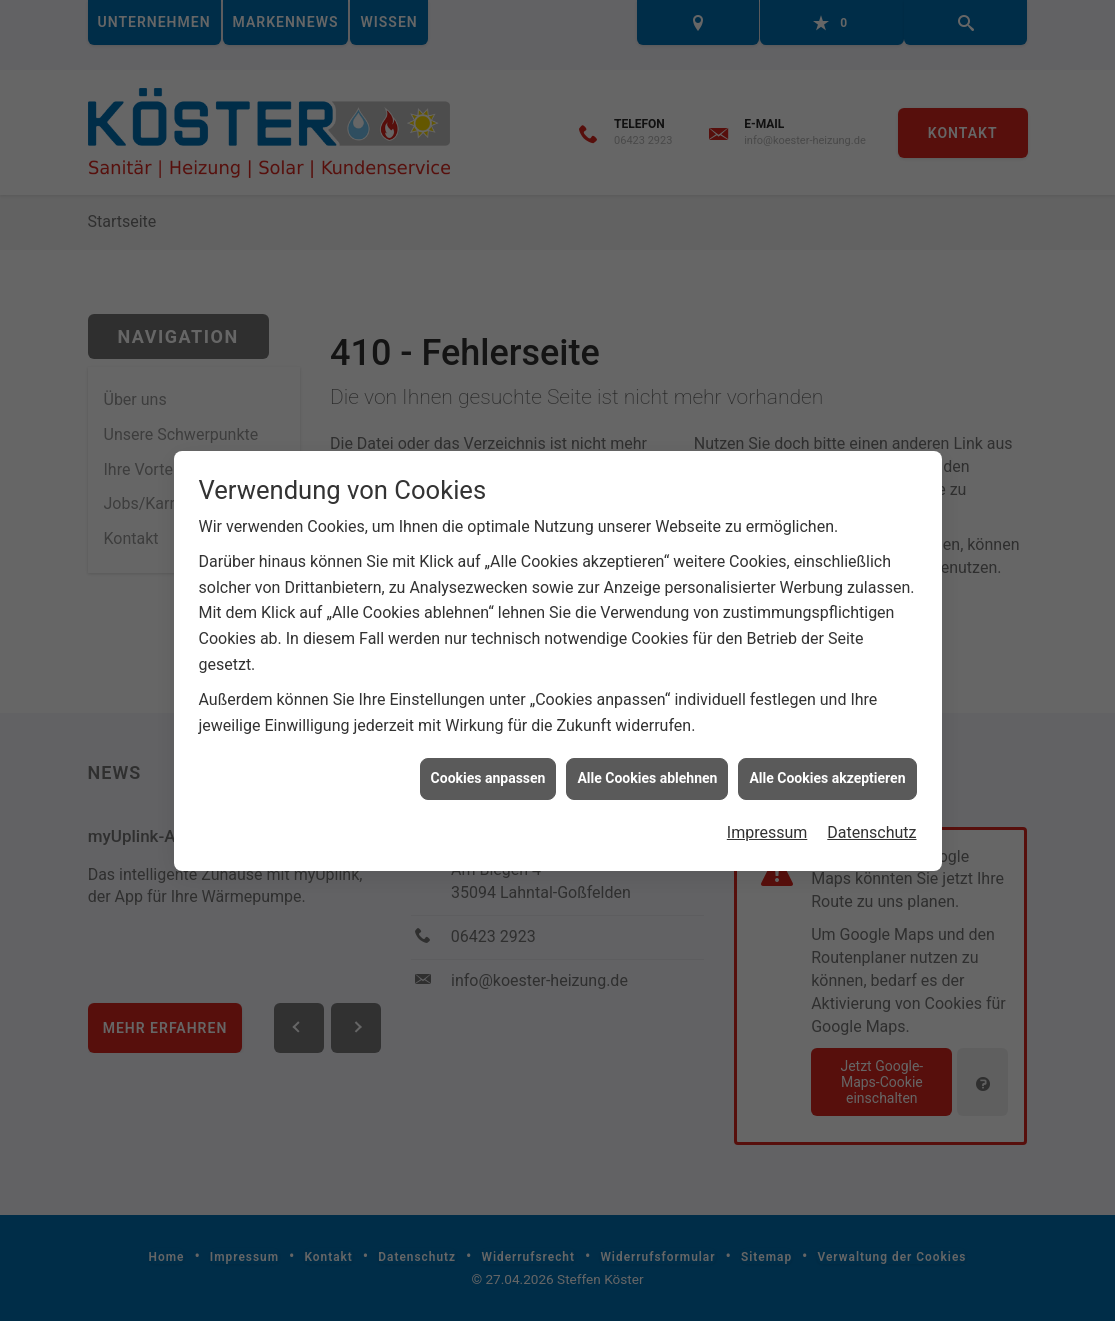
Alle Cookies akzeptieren (827, 770)
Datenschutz (871, 824)
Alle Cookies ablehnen (647, 770)
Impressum (767, 824)
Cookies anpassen (488, 770)
